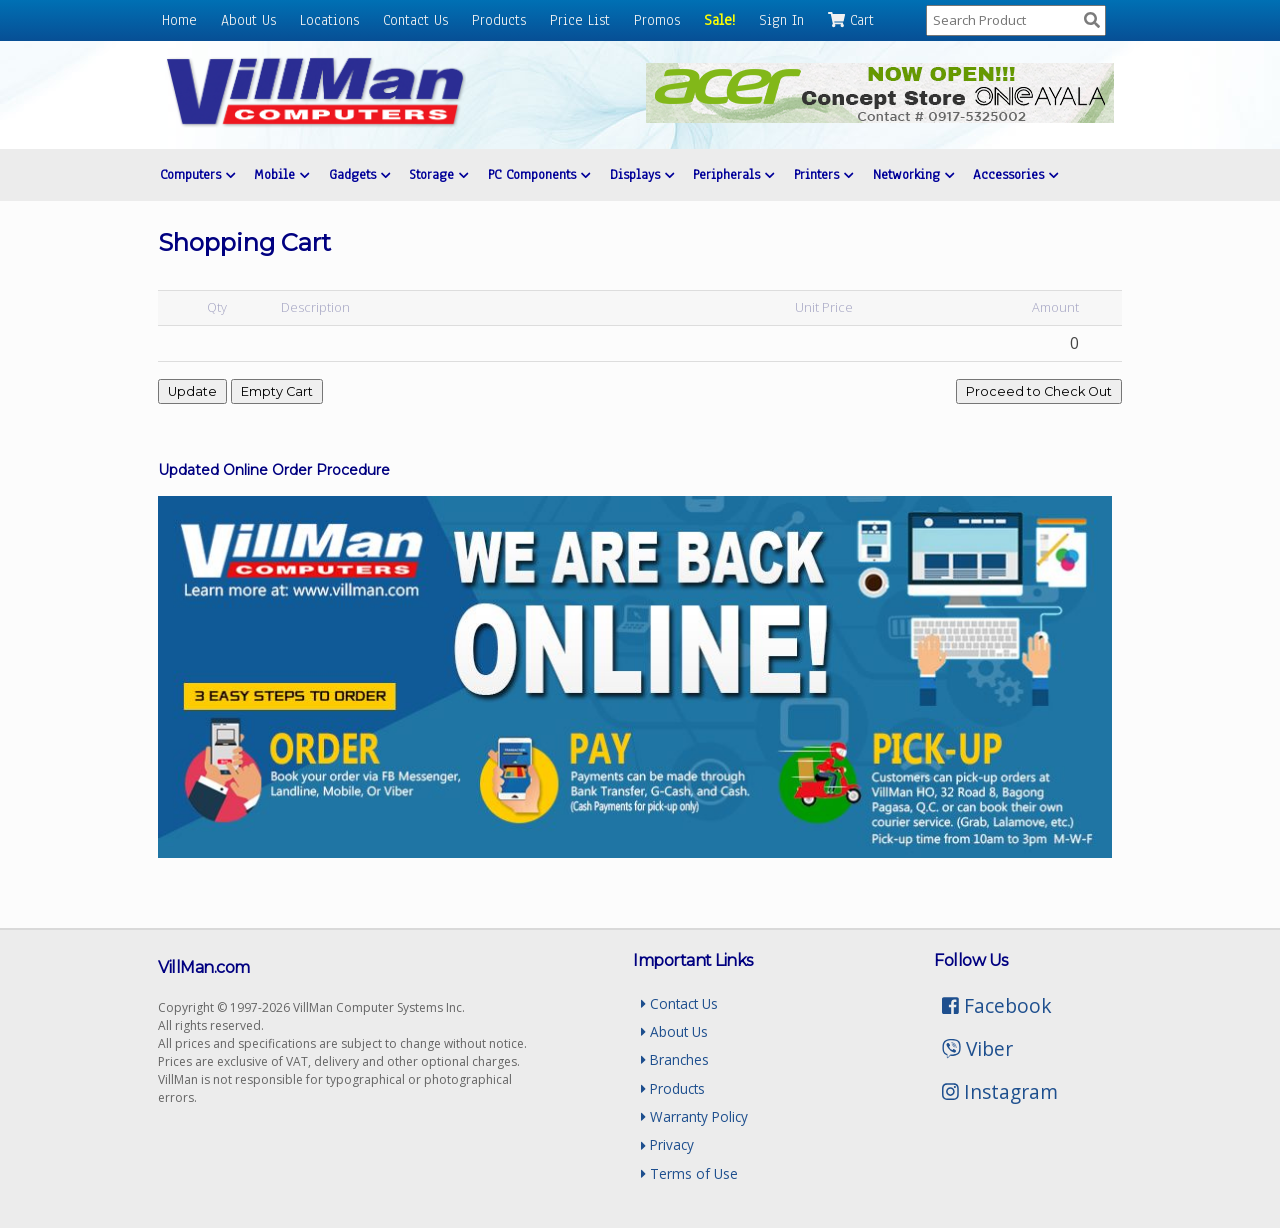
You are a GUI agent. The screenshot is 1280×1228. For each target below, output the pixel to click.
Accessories (1015, 174)
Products (499, 20)
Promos (657, 20)
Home (179, 20)
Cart (851, 20)
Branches (675, 1059)
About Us (248, 20)
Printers (823, 174)
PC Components (539, 174)
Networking (913, 174)
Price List (580, 20)
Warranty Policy (694, 1116)
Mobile (281, 174)
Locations (329, 20)
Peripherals (733, 174)
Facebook (997, 1005)
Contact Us (415, 20)
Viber (977, 1048)
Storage (438, 174)
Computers (197, 174)
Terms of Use (689, 1173)
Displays (642, 174)
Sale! (719, 20)
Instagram (1000, 1091)
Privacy (667, 1144)
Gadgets (359, 174)
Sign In (781, 20)
